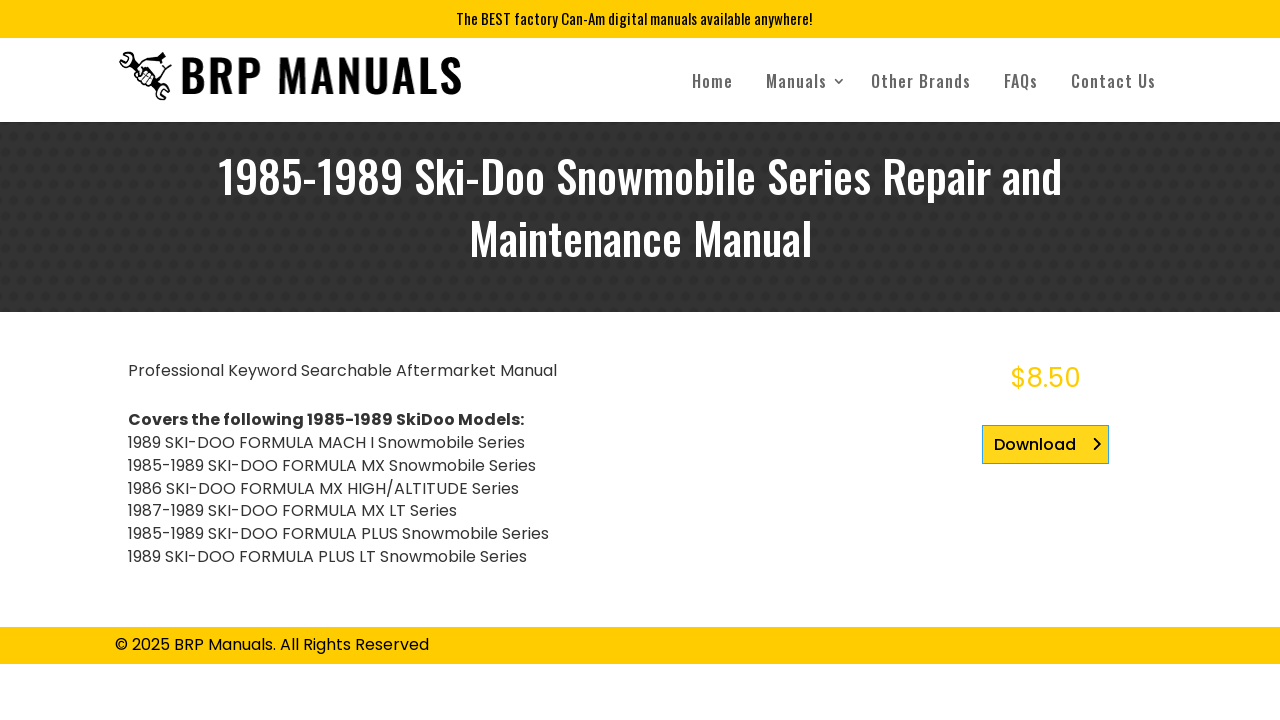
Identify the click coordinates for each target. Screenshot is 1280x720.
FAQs (1021, 81)
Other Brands (921, 81)
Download (1035, 444)
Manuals (796, 81)
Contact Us (1113, 81)
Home (712, 81)
